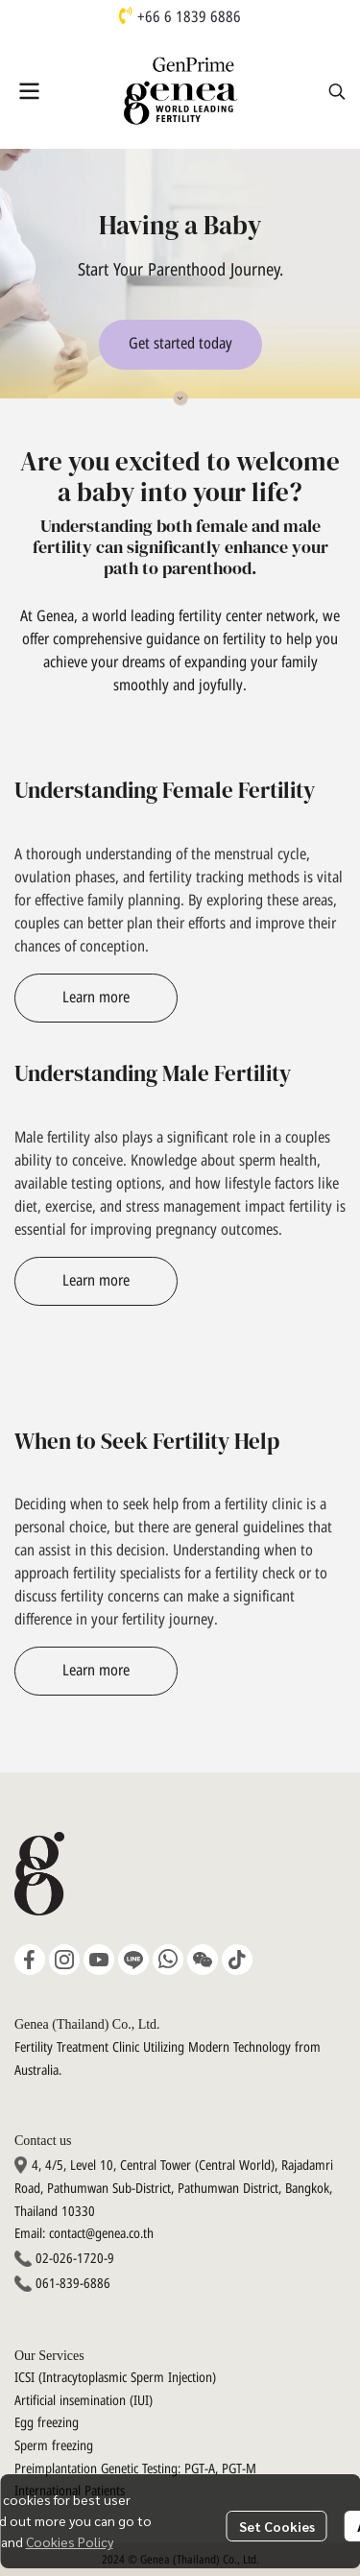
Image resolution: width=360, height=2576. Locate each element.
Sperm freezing (53, 2446)
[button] (337, 91)
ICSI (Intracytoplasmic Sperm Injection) (115, 2378)
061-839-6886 (73, 2284)
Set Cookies (277, 2526)
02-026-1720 (70, 2259)
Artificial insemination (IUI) (83, 2401)
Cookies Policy (69, 2541)
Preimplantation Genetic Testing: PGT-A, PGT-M (135, 2469)
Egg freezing (46, 2423)
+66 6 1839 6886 (189, 17)
